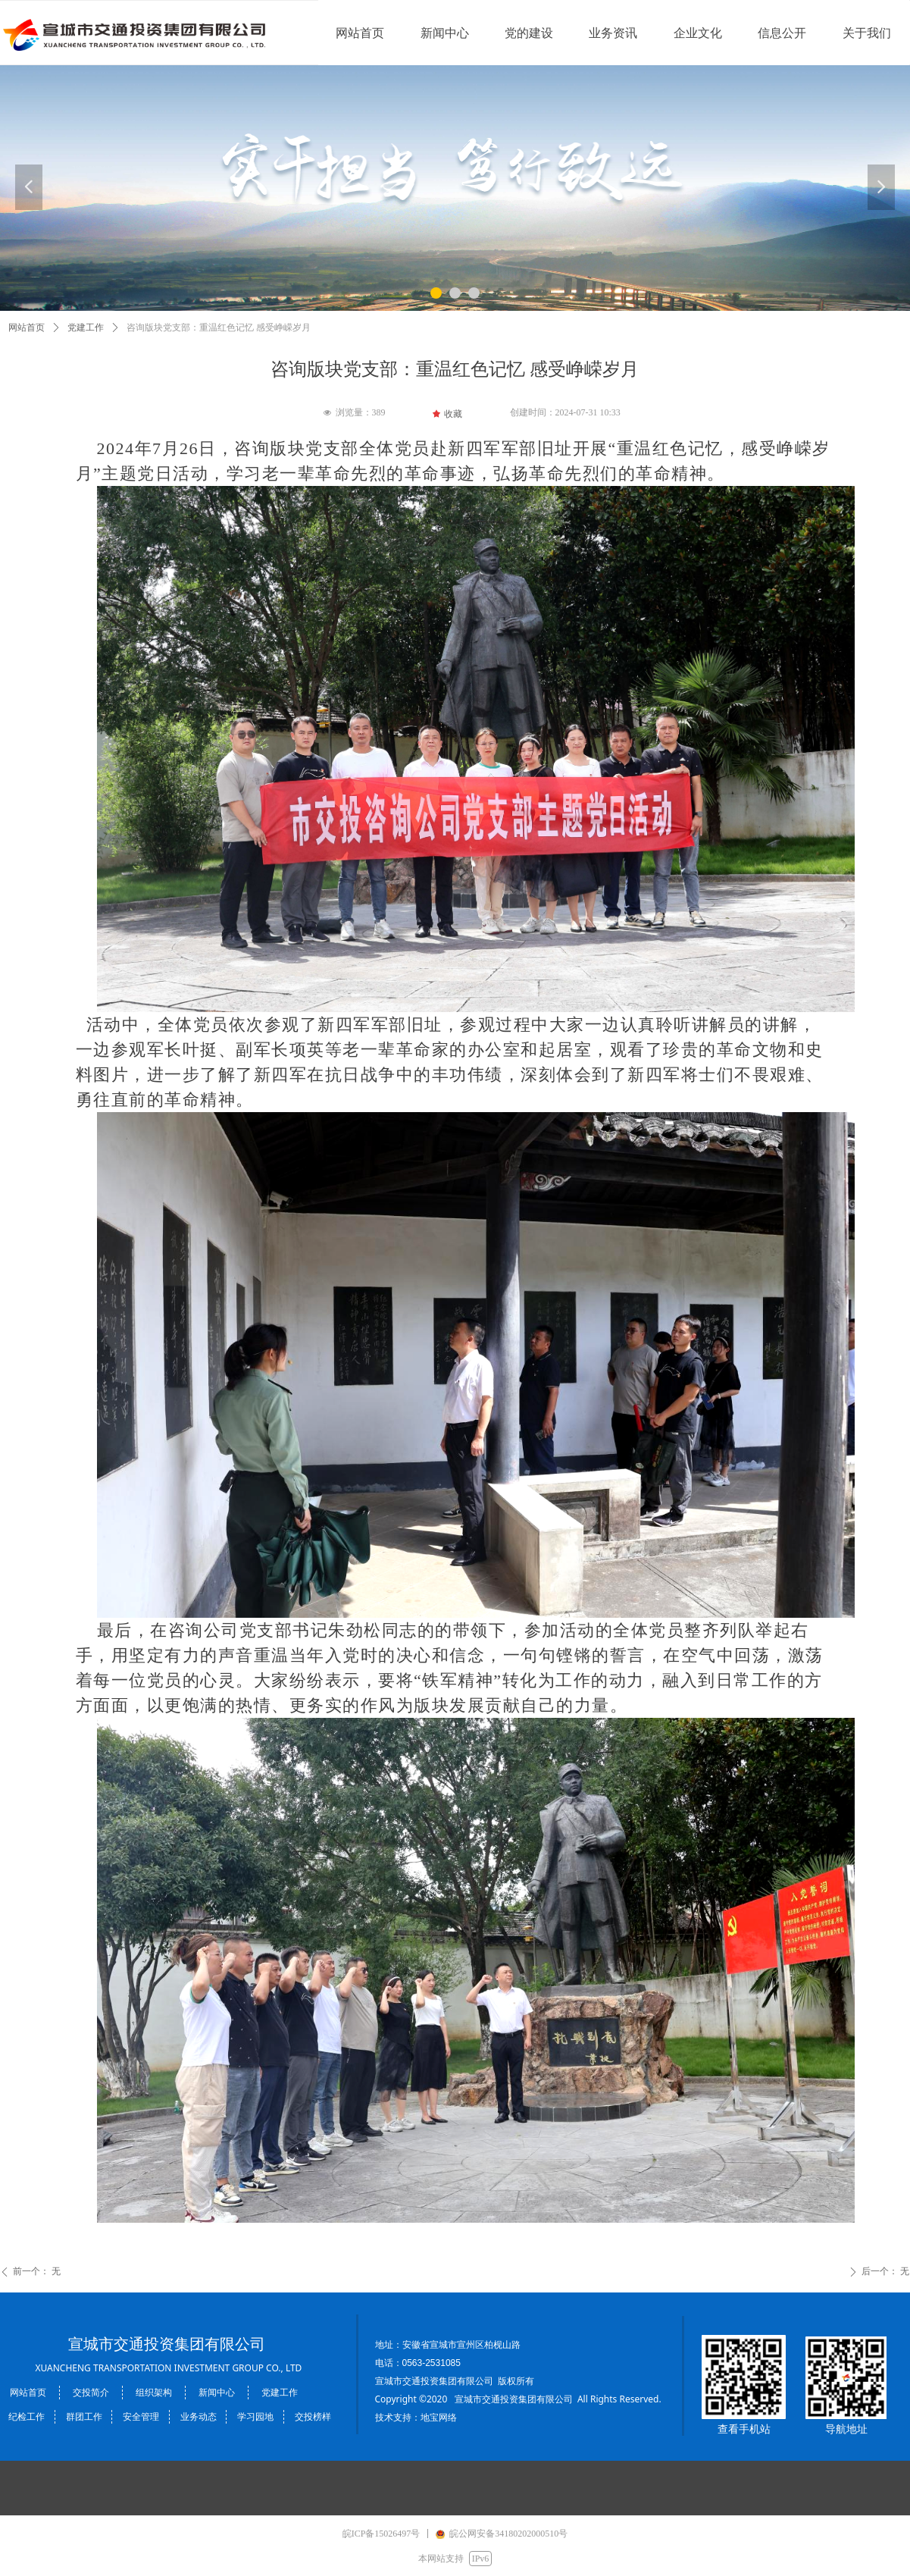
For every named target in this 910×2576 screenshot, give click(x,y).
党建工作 (85, 327)
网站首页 (26, 327)
